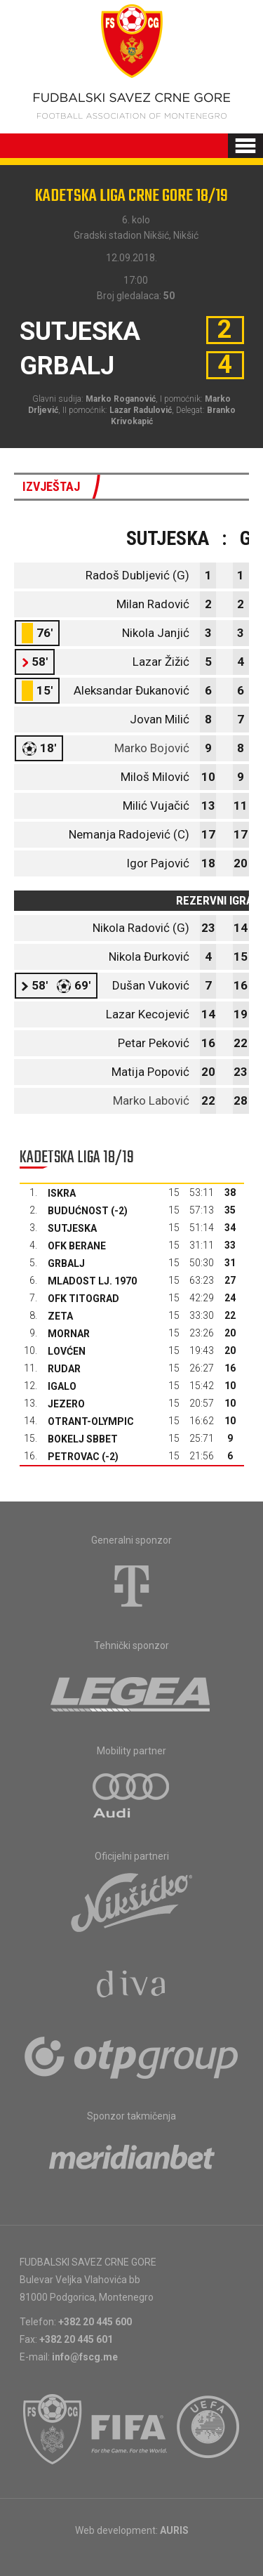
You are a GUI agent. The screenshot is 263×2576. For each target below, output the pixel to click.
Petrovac (74, 1456)
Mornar (69, 1333)
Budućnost (78, 1210)
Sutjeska (72, 1228)
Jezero (66, 1403)
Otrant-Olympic (91, 1421)
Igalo (62, 1386)
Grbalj (66, 1263)
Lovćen (67, 1351)
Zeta (60, 1316)
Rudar (64, 1368)
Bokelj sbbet (83, 1439)
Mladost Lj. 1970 (92, 1281)
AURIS (174, 2530)
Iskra (62, 1193)
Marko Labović (151, 1100)
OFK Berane (77, 1245)
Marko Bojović (151, 748)
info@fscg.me (85, 2357)
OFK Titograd (83, 1298)
